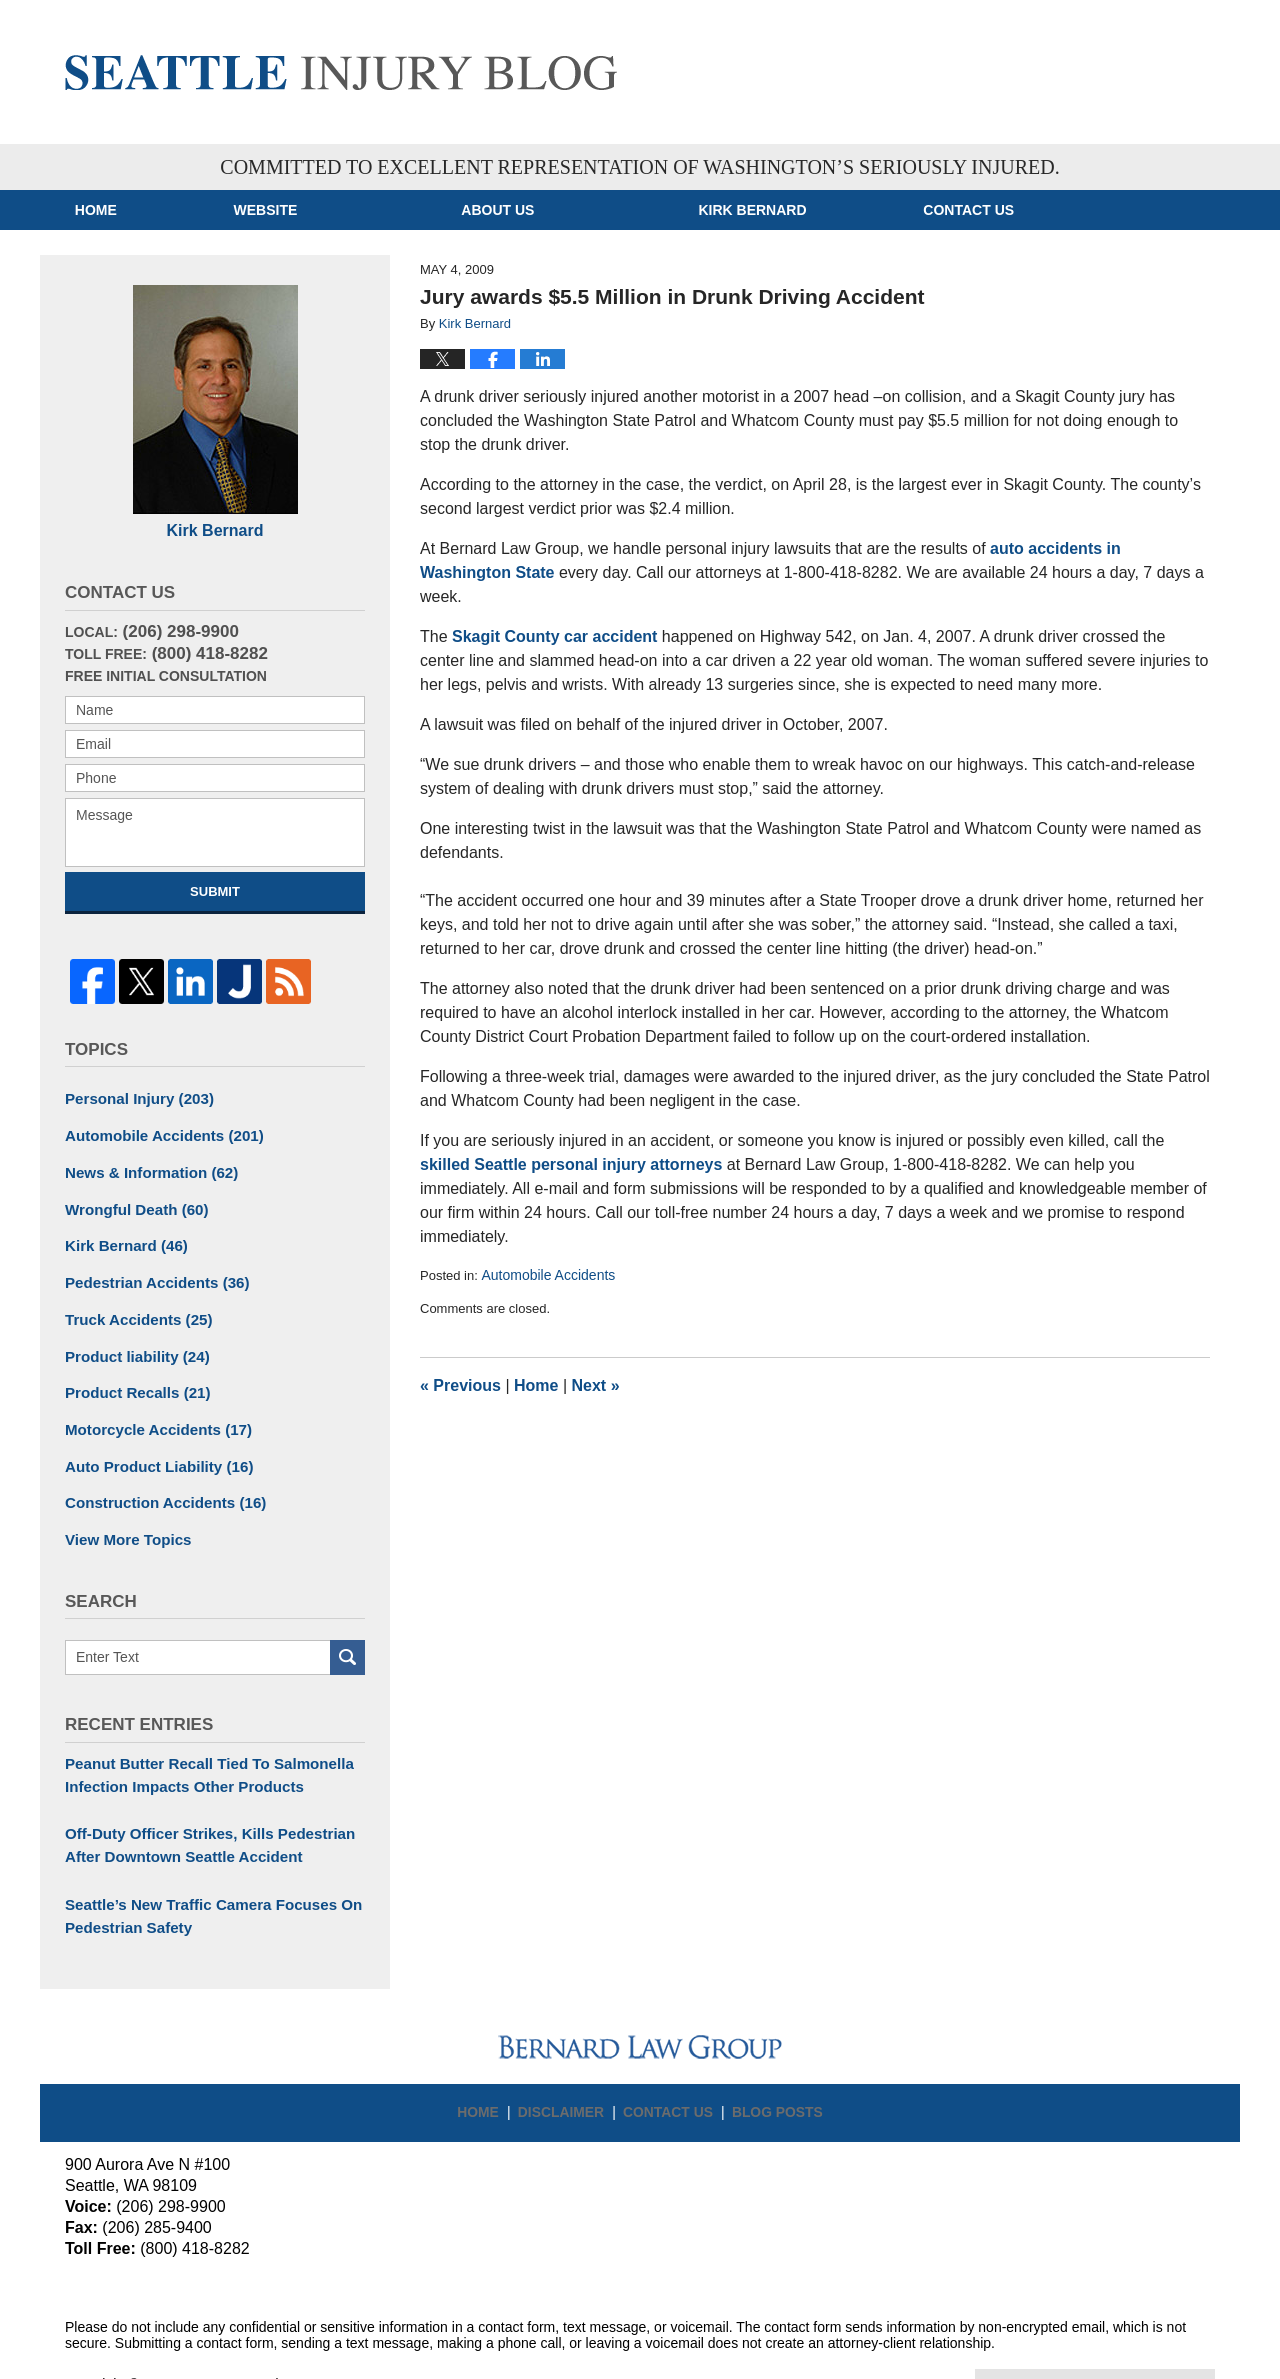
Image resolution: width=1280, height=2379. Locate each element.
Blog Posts (771, 2065)
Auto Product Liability (152, 1443)
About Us (592, 210)
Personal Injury (134, 1093)
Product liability (132, 1338)
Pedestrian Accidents (150, 1268)
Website (360, 210)
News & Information (145, 1163)
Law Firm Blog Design (1119, 2348)
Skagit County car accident (554, 636)
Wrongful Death (131, 1198)
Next (596, 1385)
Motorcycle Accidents (151, 1408)
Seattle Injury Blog (341, 72)
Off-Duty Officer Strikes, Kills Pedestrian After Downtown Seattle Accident (199, 1812)
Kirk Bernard (847, 210)
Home (143, 210)
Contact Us (670, 2065)
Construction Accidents (158, 1478)
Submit (215, 891)
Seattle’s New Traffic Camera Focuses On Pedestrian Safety (202, 1879)
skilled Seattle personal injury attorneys (571, 1164)
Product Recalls (132, 1373)
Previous (460, 1385)
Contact (1110, 210)
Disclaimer (570, 2065)
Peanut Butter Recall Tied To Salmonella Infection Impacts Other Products (198, 1745)
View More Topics (123, 1513)
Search (347, 1629)
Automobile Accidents (548, 1275)
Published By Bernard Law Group (1073, 66)
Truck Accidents (133, 1303)
